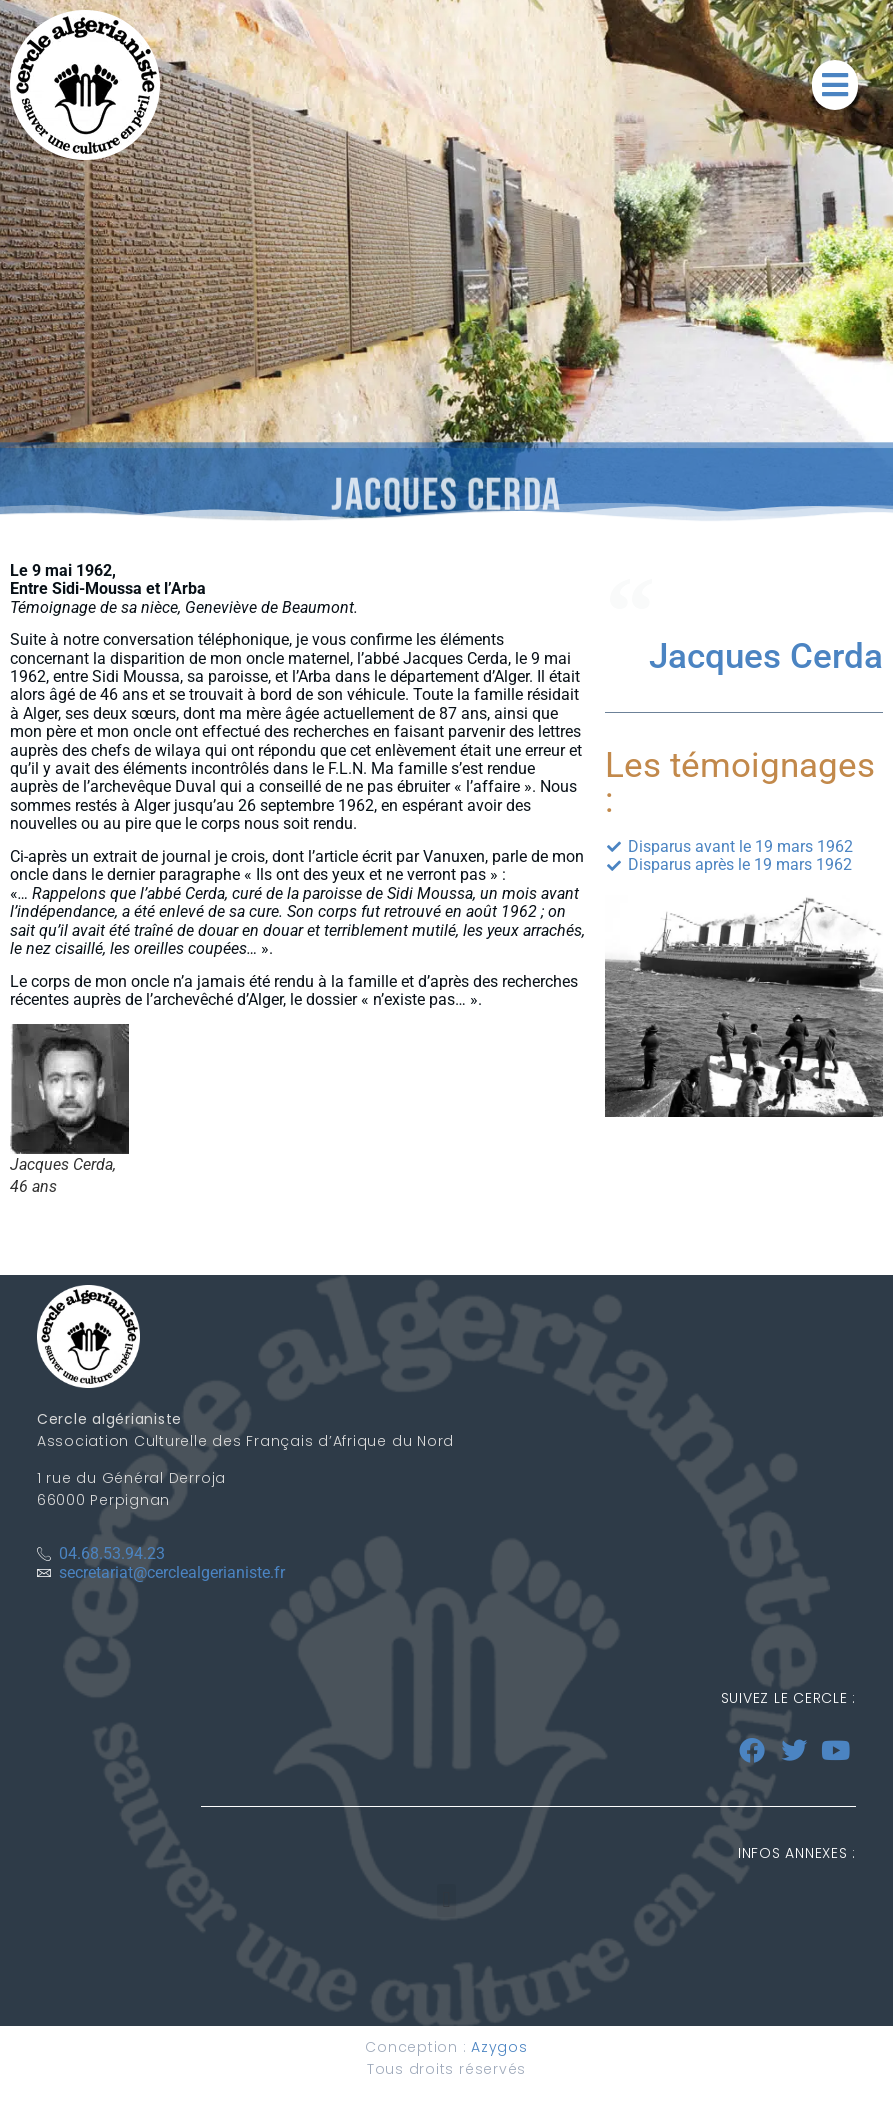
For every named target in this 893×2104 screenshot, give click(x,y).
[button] (835, 85)
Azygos (499, 2047)
